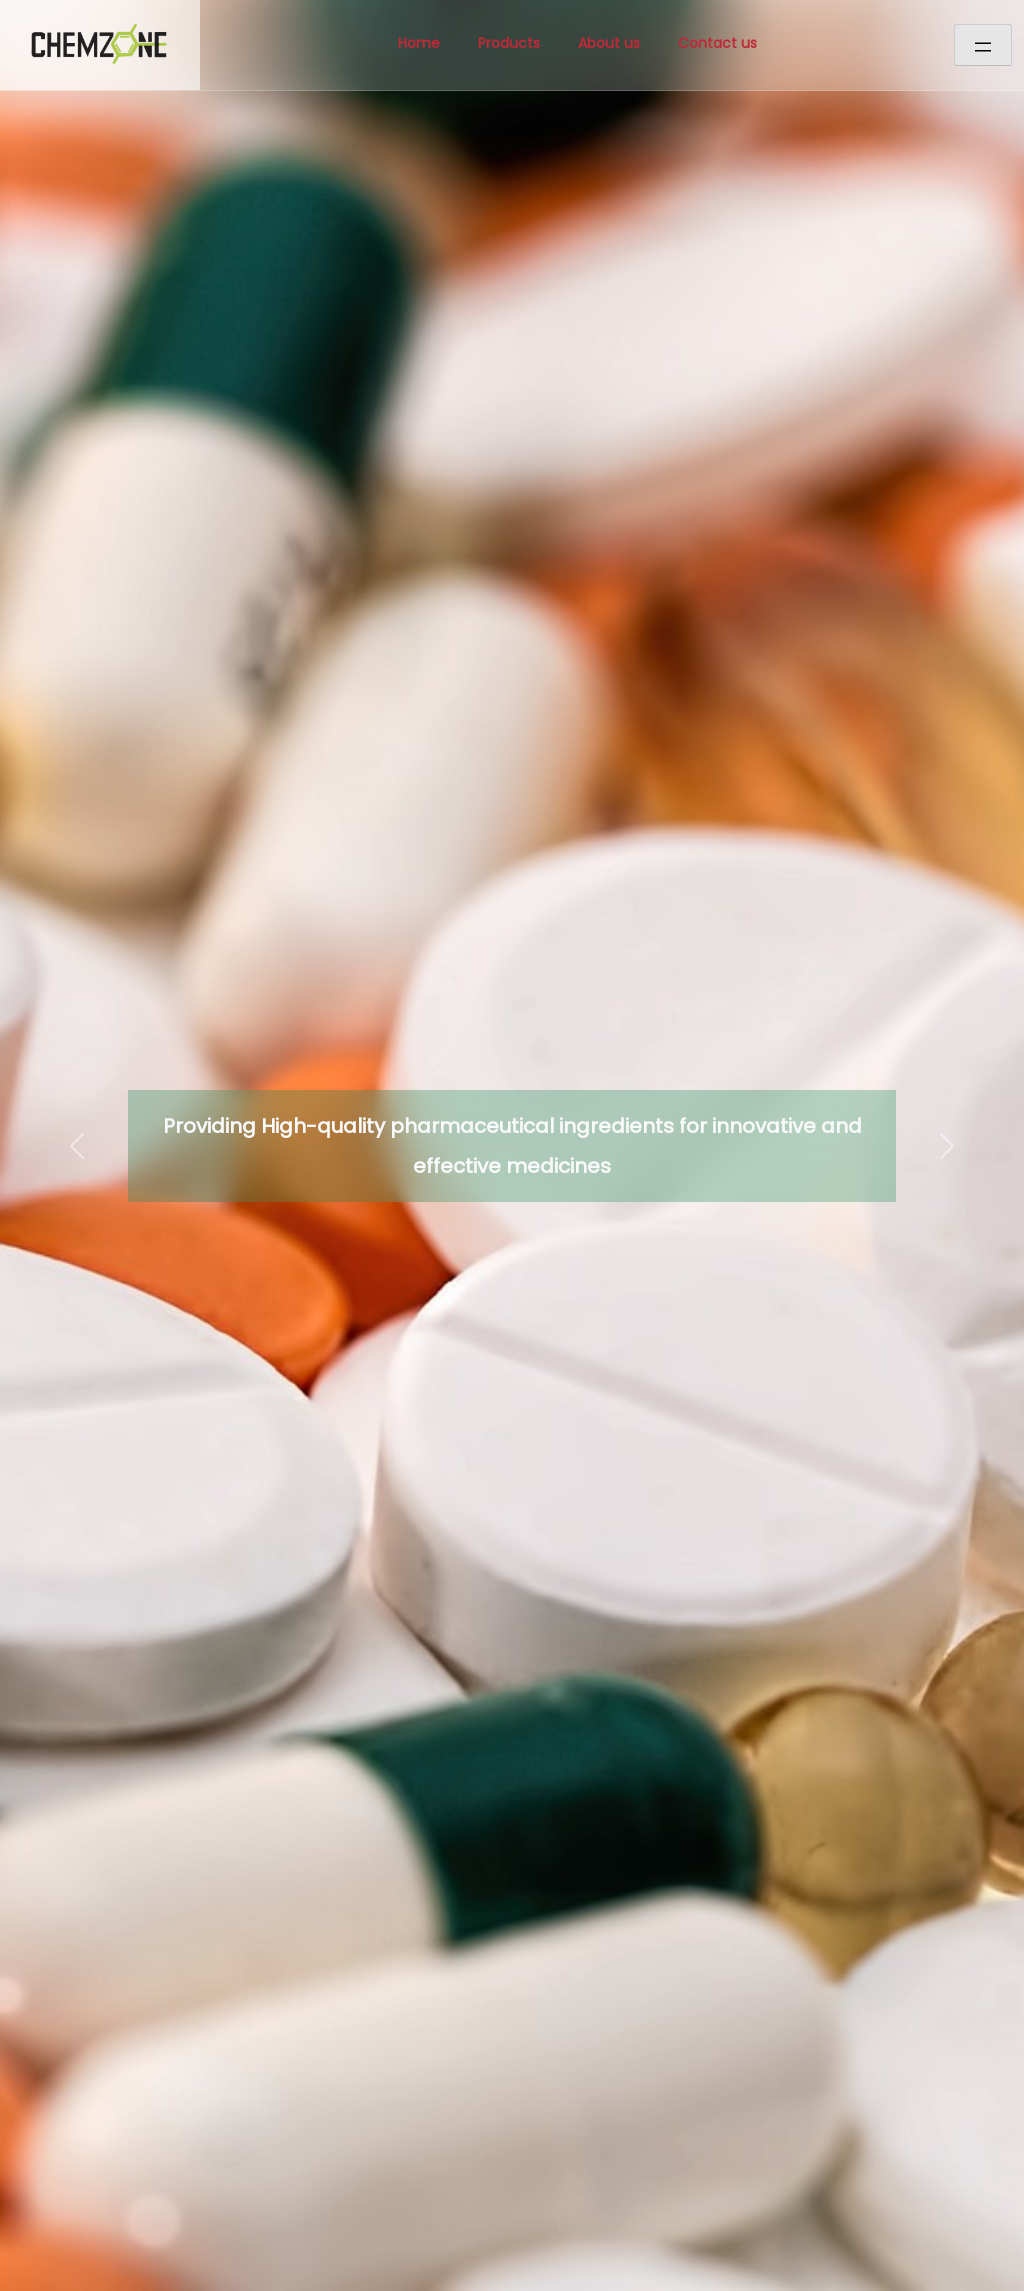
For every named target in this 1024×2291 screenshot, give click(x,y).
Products (509, 43)
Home (419, 43)
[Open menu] (983, 45)
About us (609, 43)
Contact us (717, 43)
